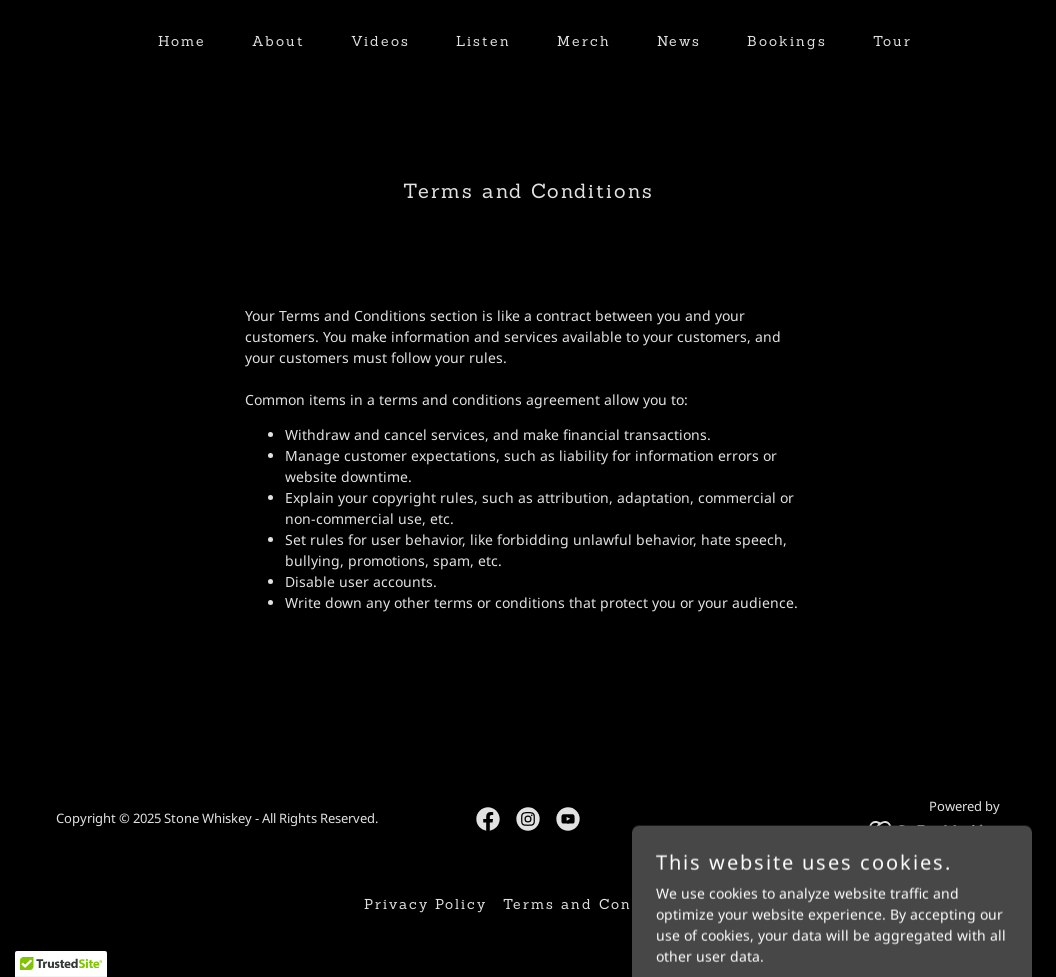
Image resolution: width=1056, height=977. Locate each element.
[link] (488, 819)
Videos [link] (380, 41)
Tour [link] (892, 41)
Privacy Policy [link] (425, 904)
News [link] (679, 41)
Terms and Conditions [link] (598, 904)
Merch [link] (584, 41)
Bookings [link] (787, 41)
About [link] (278, 41)
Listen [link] (483, 41)
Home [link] (182, 41)
